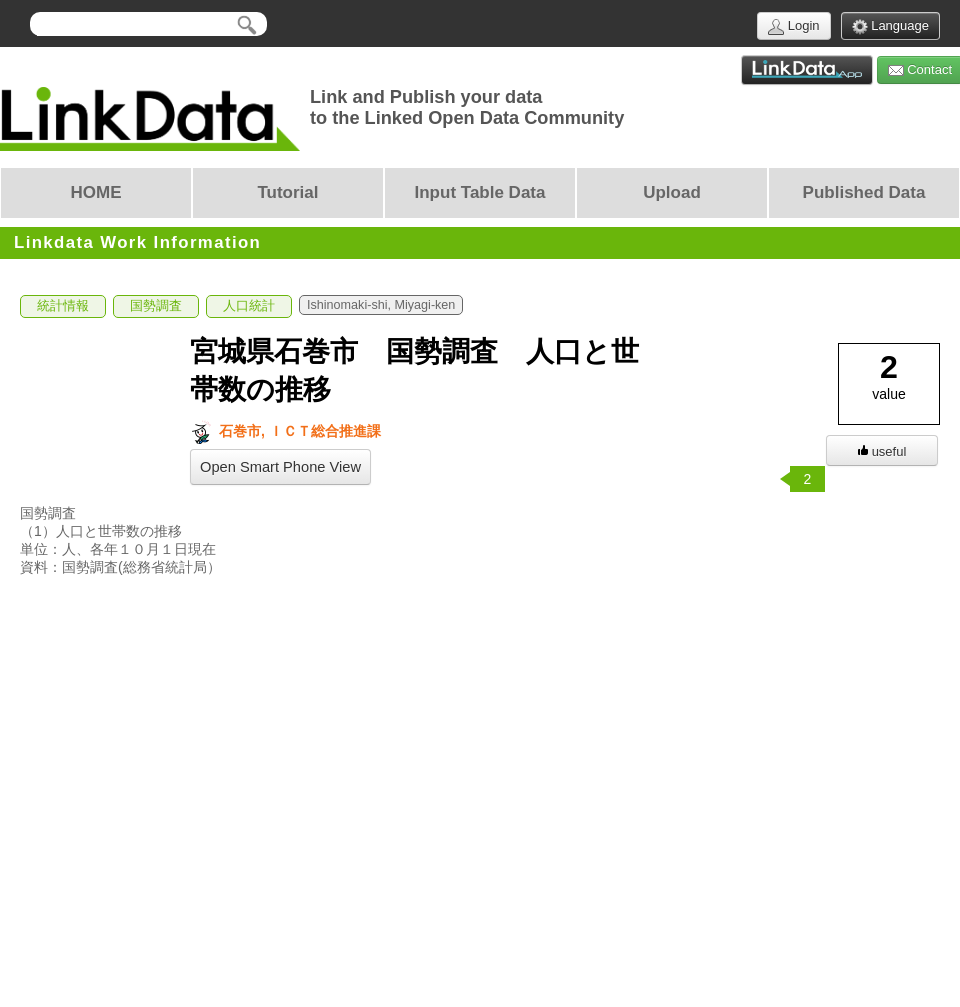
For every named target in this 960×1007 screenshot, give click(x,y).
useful (882, 451)
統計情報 (63, 306)
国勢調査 (156, 306)
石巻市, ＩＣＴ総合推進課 (285, 431)
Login (793, 26)
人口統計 (249, 306)
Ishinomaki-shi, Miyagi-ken (381, 305)
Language (890, 26)
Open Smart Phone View (280, 467)
